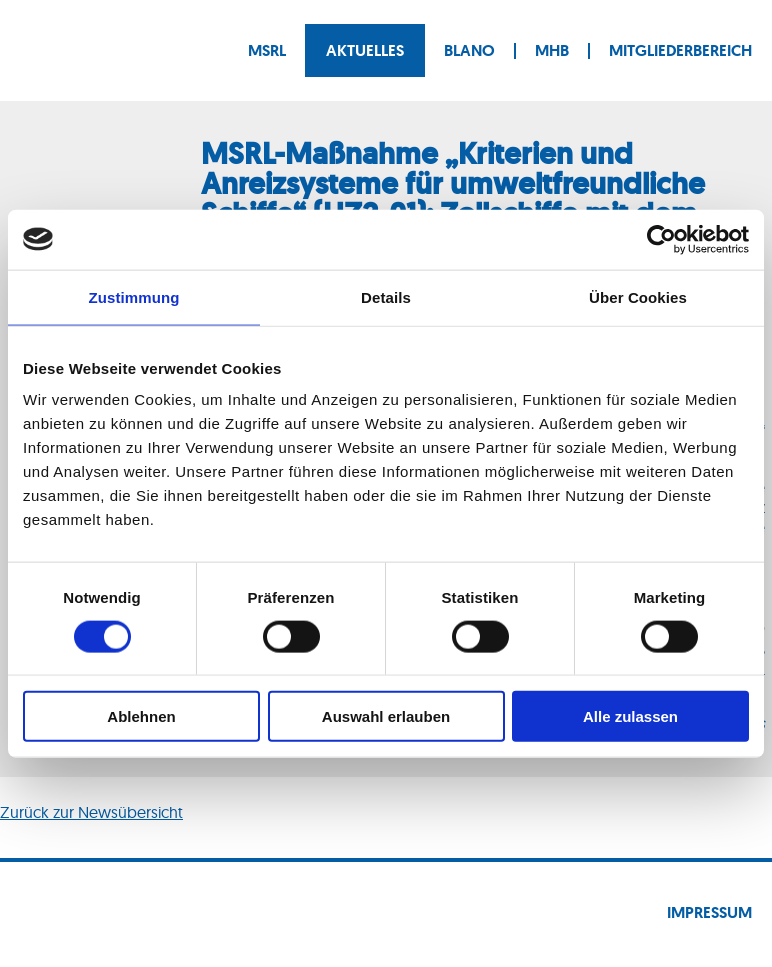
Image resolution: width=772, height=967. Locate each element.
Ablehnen (141, 716)
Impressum (709, 912)
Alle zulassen (630, 716)
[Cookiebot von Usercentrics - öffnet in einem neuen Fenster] (661, 239)
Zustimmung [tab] (134, 296)
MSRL (267, 50)
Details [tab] (386, 296)
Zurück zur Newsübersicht (91, 812)
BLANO (469, 50)
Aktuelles (365, 50)
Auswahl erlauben (386, 716)
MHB (552, 50)
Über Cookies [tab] (638, 296)
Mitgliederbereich (680, 50)
